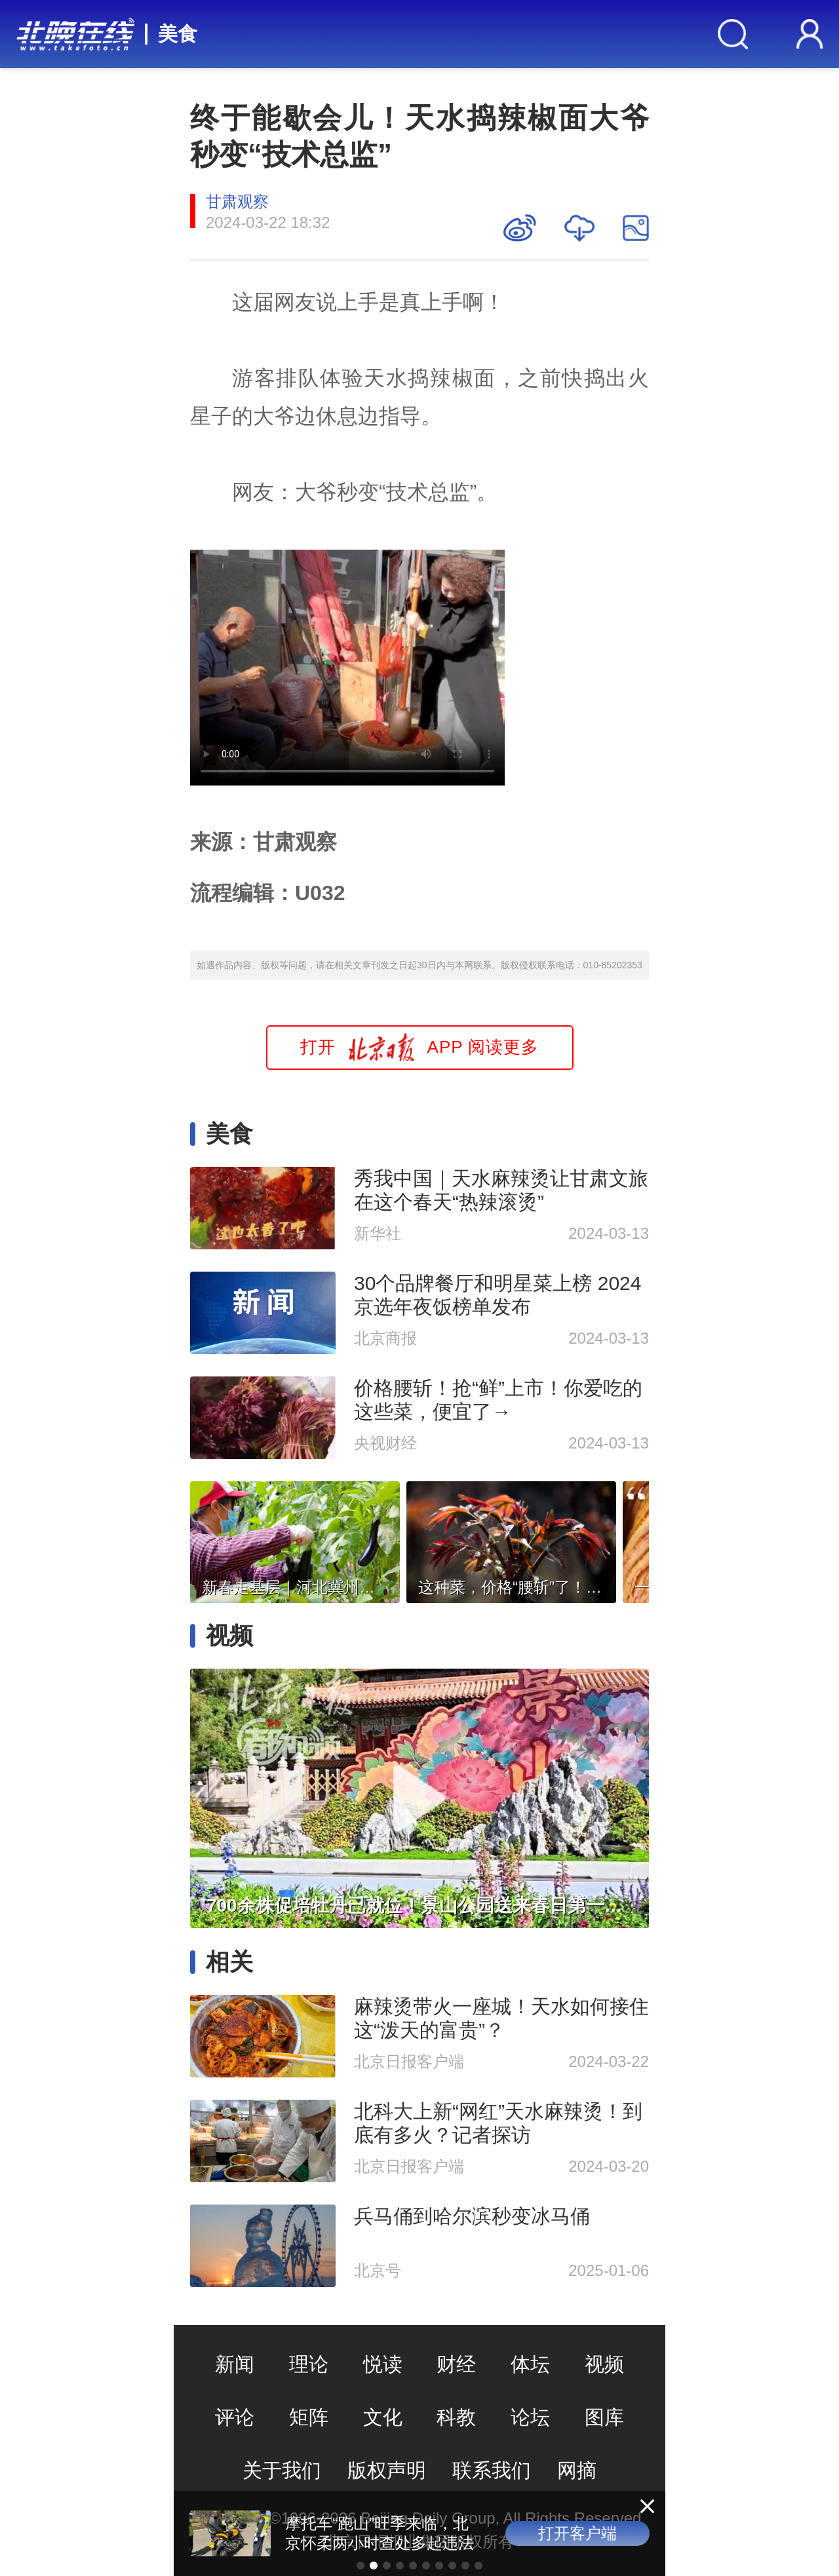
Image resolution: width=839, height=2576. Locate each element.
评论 (234, 2417)
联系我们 (491, 2470)
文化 (382, 2417)
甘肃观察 (237, 201)
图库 (604, 2417)
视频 (604, 2364)
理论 (308, 2364)
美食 (177, 34)
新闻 (234, 2364)
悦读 (382, 2364)
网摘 (576, 2470)
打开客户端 (577, 2533)
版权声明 (386, 2470)
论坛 (530, 2417)
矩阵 (308, 2417)
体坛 (530, 2364)
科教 (456, 2417)
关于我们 (282, 2470)
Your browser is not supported (347, 668)
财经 (456, 2364)
